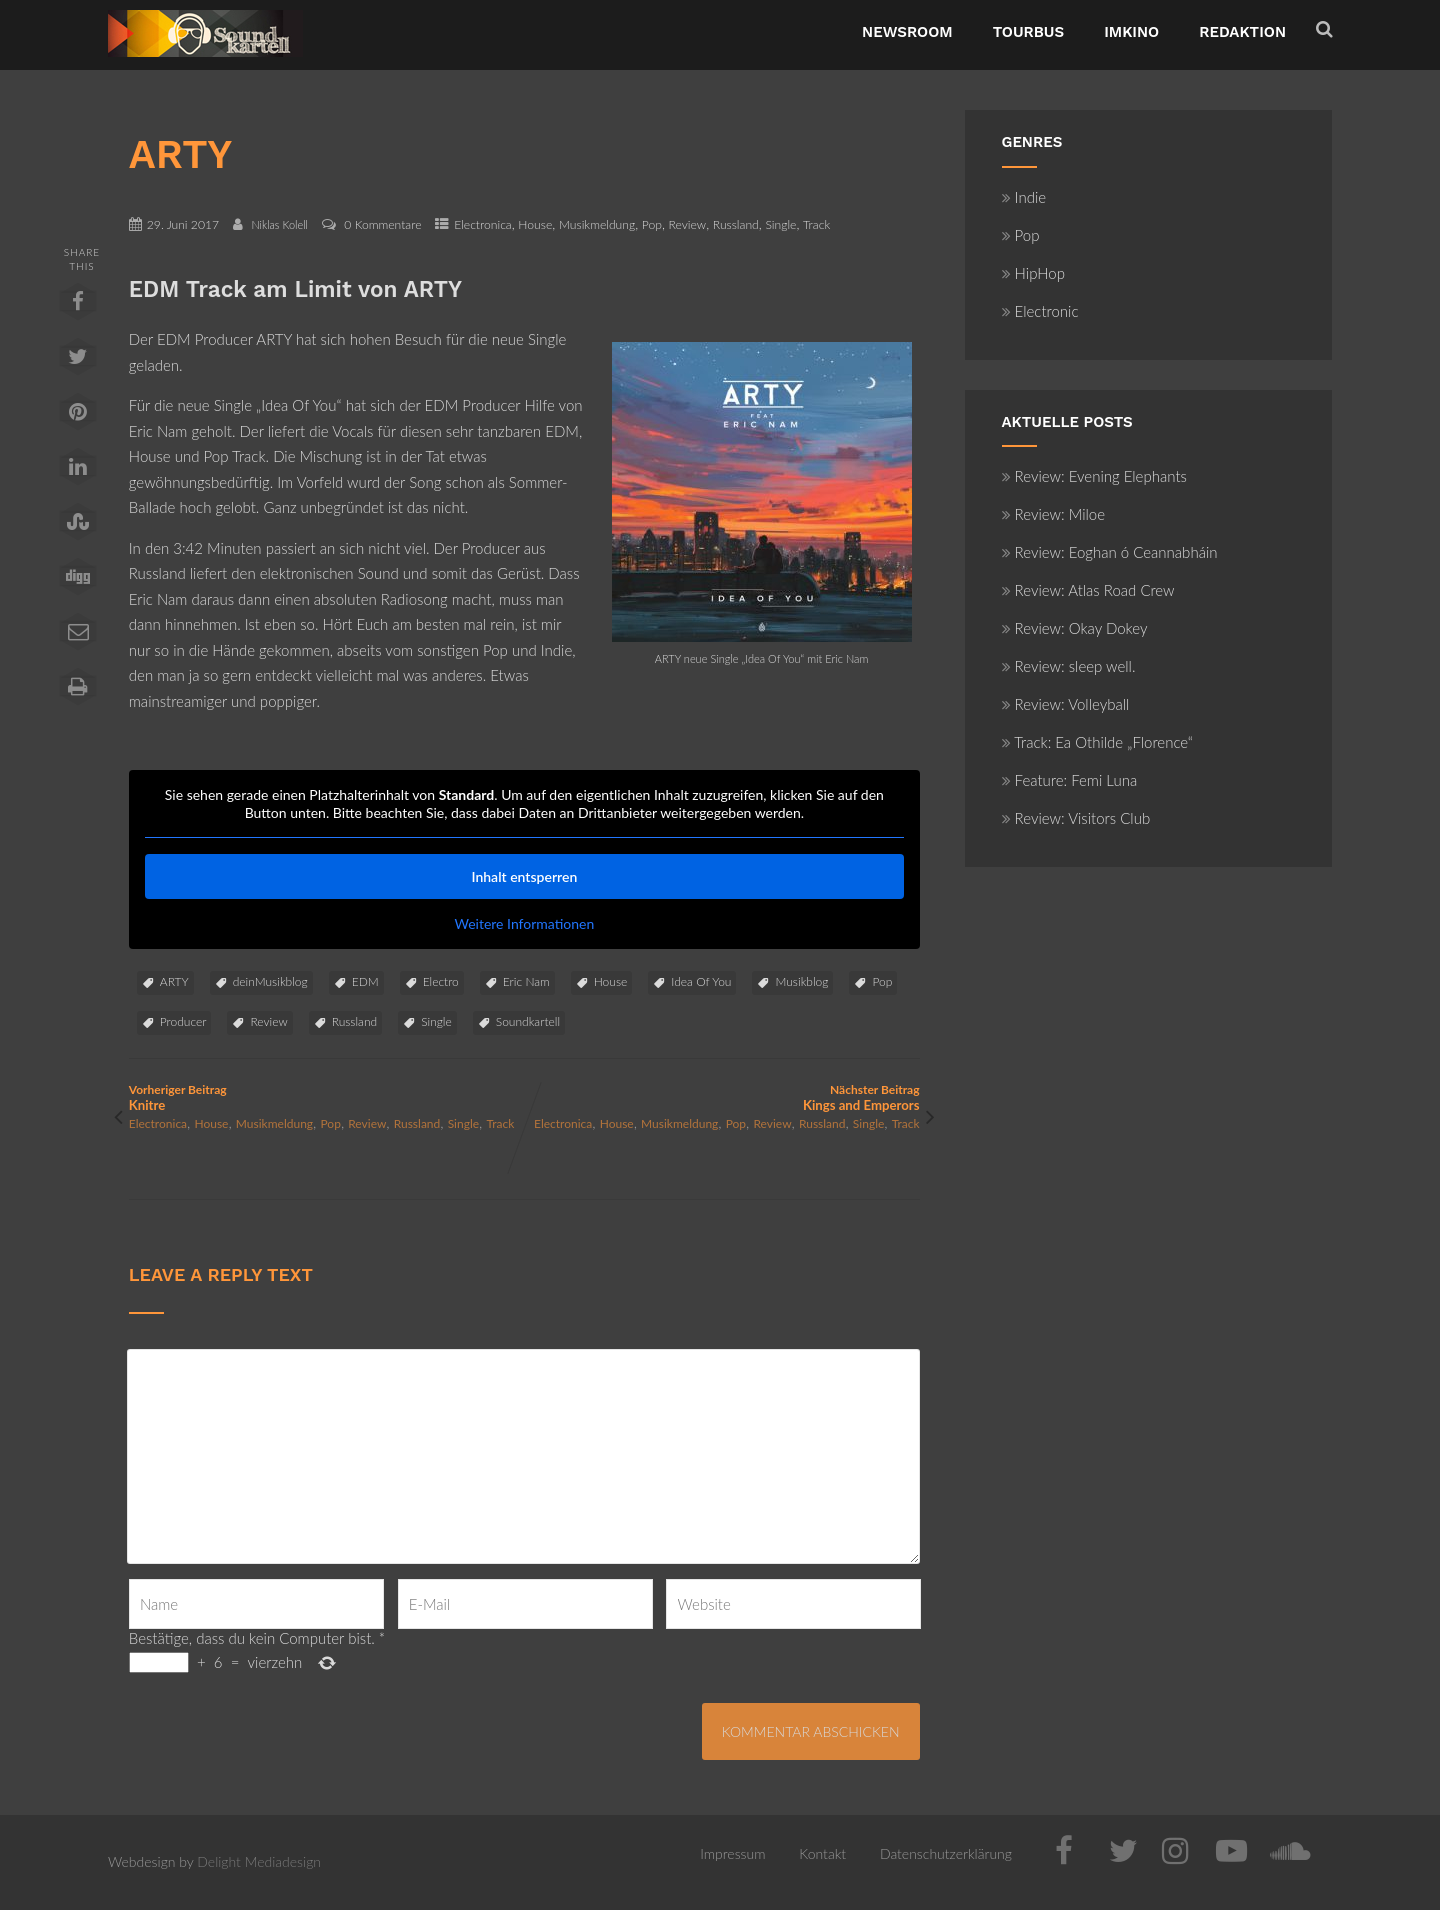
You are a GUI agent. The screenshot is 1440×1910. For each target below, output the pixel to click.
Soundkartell (528, 1021)
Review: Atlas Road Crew (1088, 590)
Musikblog (801, 981)
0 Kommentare (382, 224)
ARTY (174, 981)
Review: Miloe (1054, 514)
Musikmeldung (597, 224)
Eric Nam (526, 981)
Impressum (732, 1853)
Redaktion (1242, 32)
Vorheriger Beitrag (326, 1097)
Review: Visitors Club (1076, 818)
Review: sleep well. (1069, 666)
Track (816, 224)
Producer (183, 1021)
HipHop (1033, 273)
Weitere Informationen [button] (524, 923)
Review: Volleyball (1066, 704)
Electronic (1040, 311)
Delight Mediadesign (259, 1861)
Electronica (483, 224)
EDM (365, 981)
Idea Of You (701, 981)
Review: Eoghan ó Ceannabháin (1110, 552)
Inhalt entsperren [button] (524, 876)
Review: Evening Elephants (1094, 476)
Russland (736, 224)
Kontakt (822, 1853)
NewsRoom (907, 32)
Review (688, 224)
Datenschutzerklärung (946, 1853)
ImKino (1131, 32)
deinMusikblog (270, 981)
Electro (441, 981)
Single (780, 224)
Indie (1024, 197)
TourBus (1029, 32)
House (535, 224)
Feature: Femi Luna (1070, 780)
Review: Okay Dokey (1075, 628)
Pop (652, 224)
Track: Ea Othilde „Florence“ (1097, 742)
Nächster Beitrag (721, 1097)
